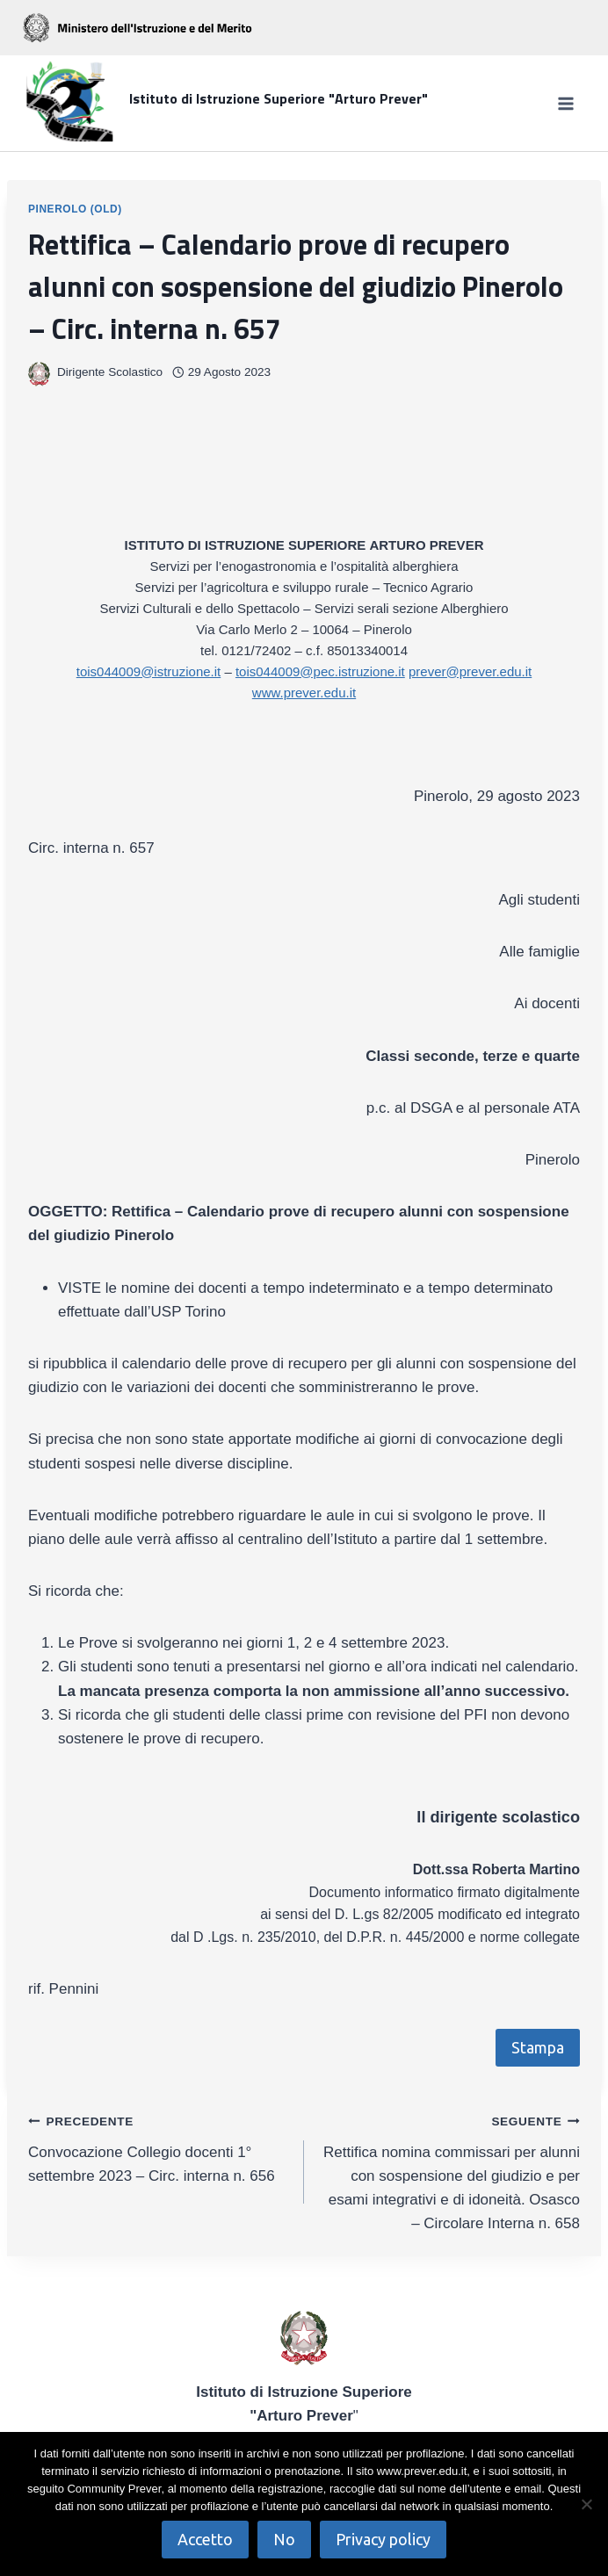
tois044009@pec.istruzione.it (320, 671)
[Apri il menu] (565, 103)
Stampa (537, 2047)
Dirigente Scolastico (110, 372)
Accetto (205, 2539)
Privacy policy (383, 2539)
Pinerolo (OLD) (75, 209)
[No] (586, 2504)
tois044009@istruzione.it (148, 671)
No (284, 2539)
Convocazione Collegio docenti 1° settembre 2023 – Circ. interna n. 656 (158, 2146)
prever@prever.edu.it (470, 671)
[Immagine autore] (39, 373)
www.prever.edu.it (304, 692)
